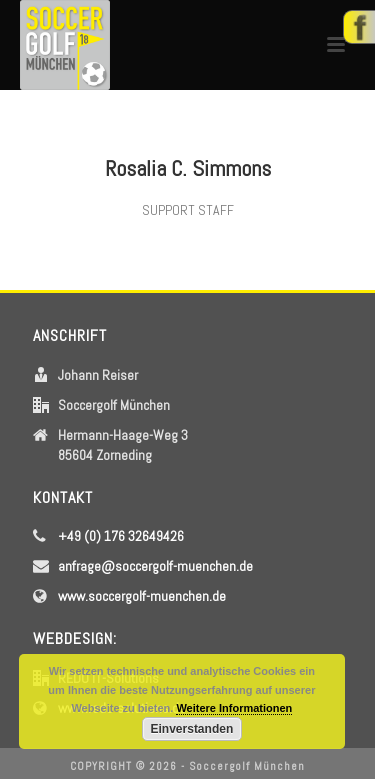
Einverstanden (192, 729)
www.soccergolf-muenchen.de (142, 596)
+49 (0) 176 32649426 (121, 536)
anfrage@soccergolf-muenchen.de (155, 566)
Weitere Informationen (234, 708)
